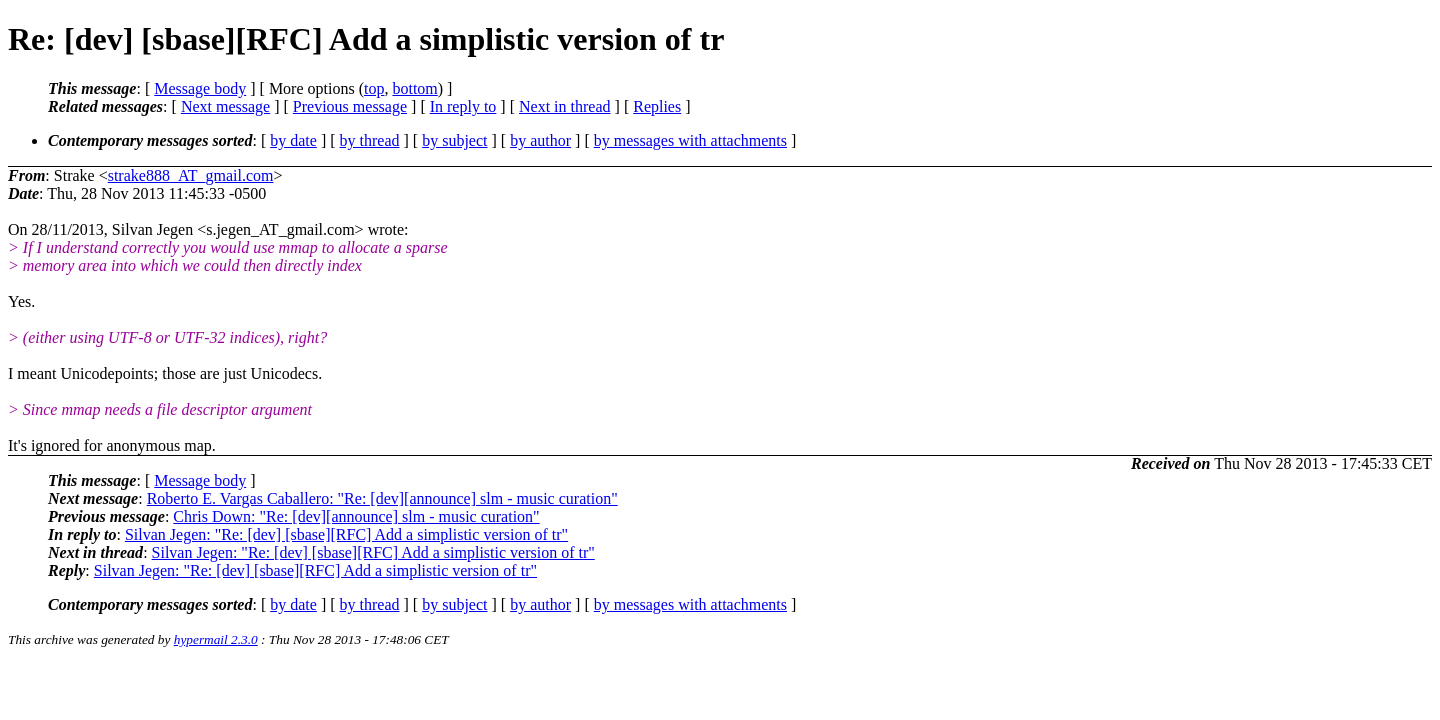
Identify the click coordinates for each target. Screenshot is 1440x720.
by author (540, 140)
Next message (225, 106)
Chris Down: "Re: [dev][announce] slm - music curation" (356, 516)
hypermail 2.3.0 (216, 639)
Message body (200, 88)
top (374, 88)
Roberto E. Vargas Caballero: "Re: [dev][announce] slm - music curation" (382, 498)
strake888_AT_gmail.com (191, 175)
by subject (454, 140)
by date (293, 140)
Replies (657, 106)
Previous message (350, 106)
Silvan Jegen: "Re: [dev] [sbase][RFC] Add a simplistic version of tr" (346, 534)
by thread (370, 140)
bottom (414, 88)
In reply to (463, 106)
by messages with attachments (690, 140)
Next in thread (565, 106)
